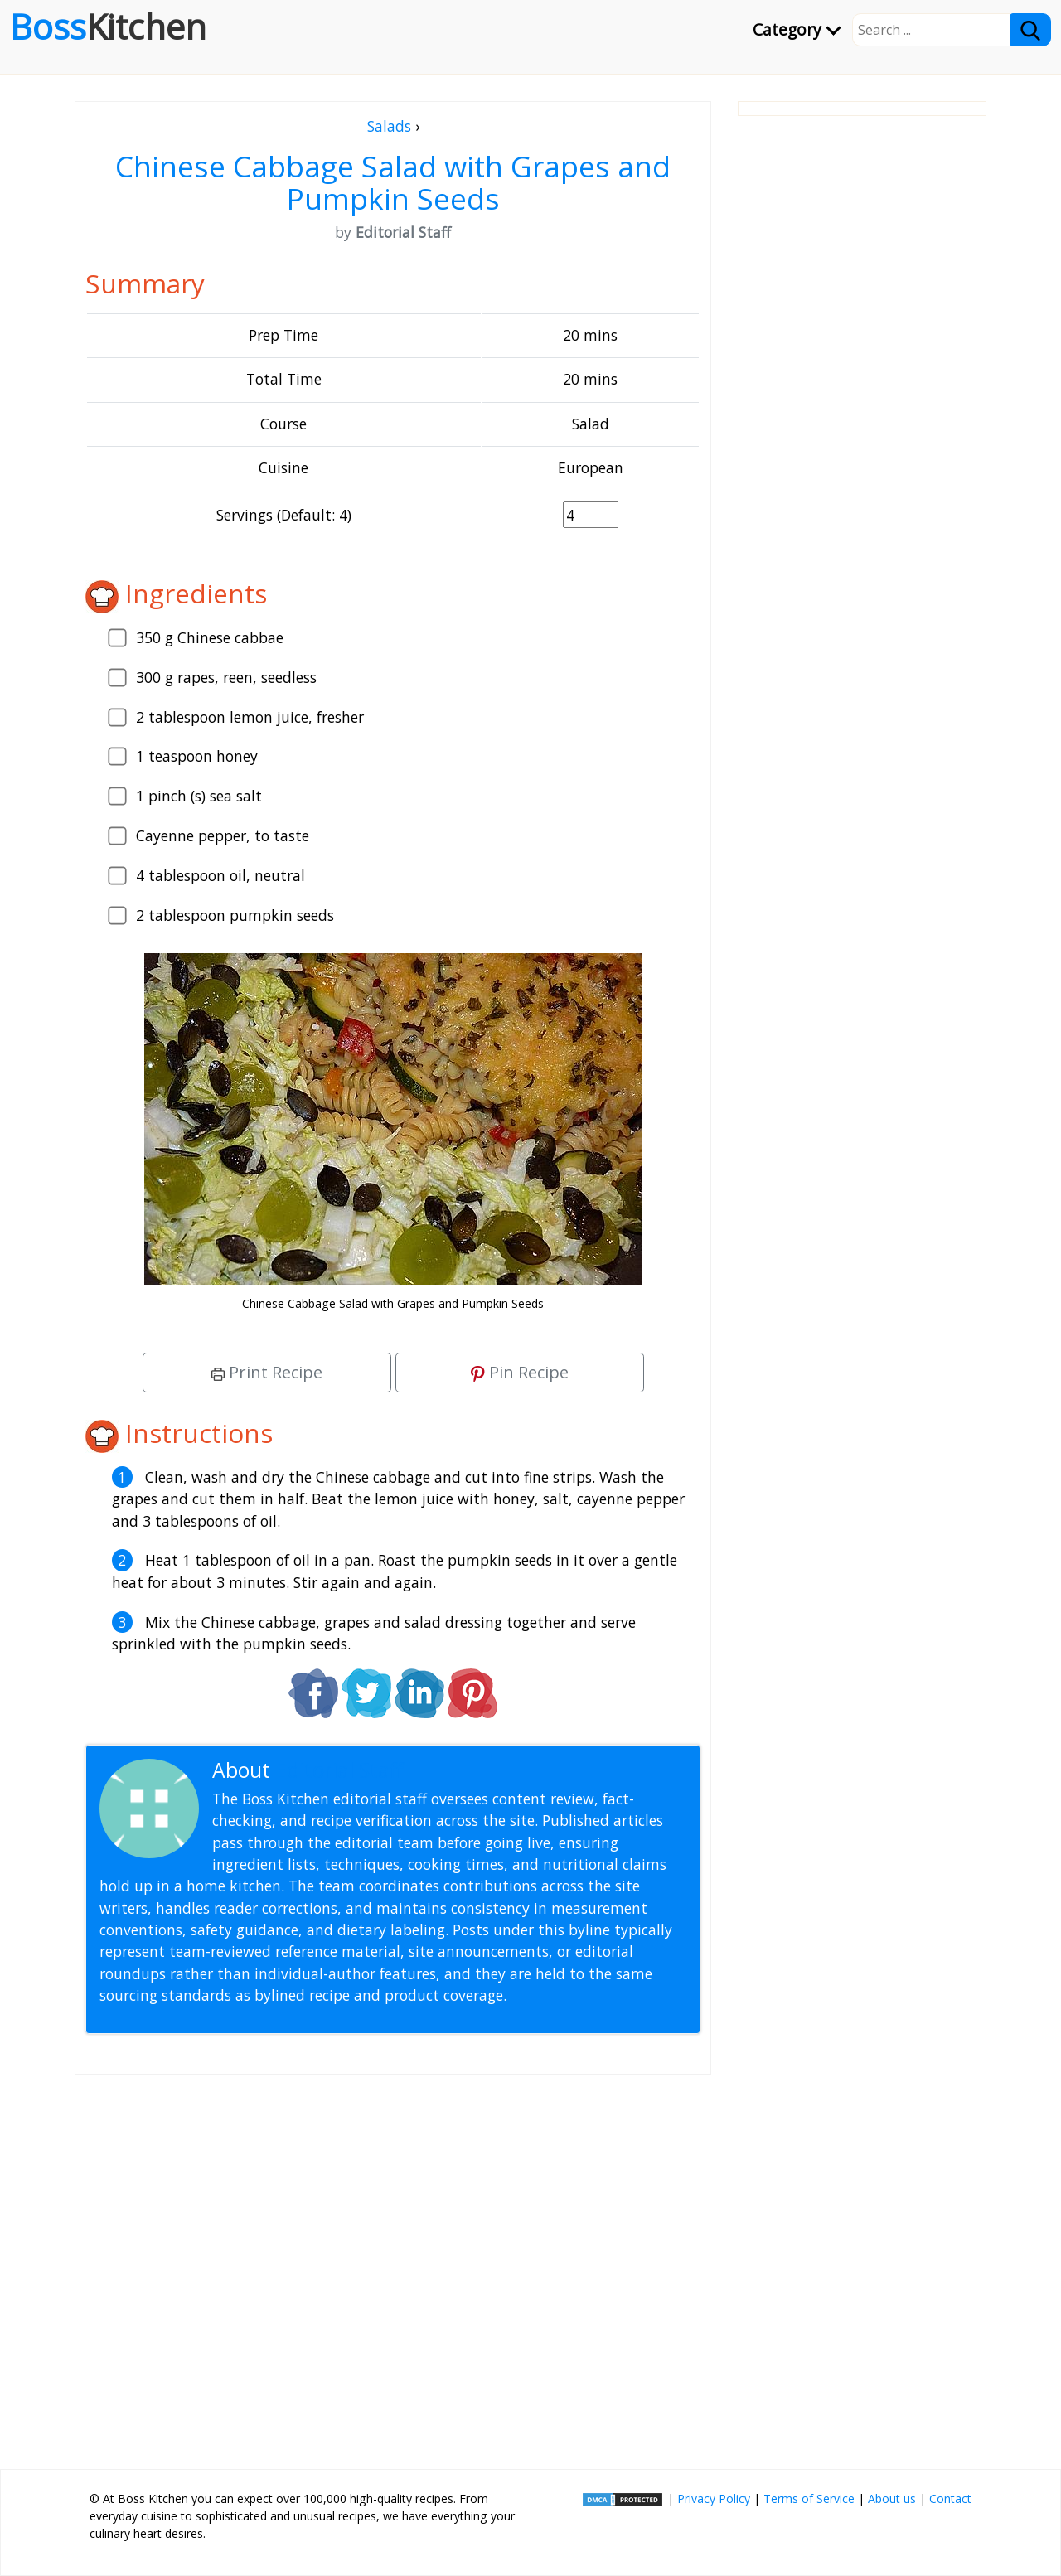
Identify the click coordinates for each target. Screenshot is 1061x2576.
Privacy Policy (713, 2498)
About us (892, 2498)
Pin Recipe (520, 1372)
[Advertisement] (393, 2265)
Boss (108, 26)
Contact (950, 2498)
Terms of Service (809, 2498)
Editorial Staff (339, 1770)
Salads (389, 126)
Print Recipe (266, 1372)
